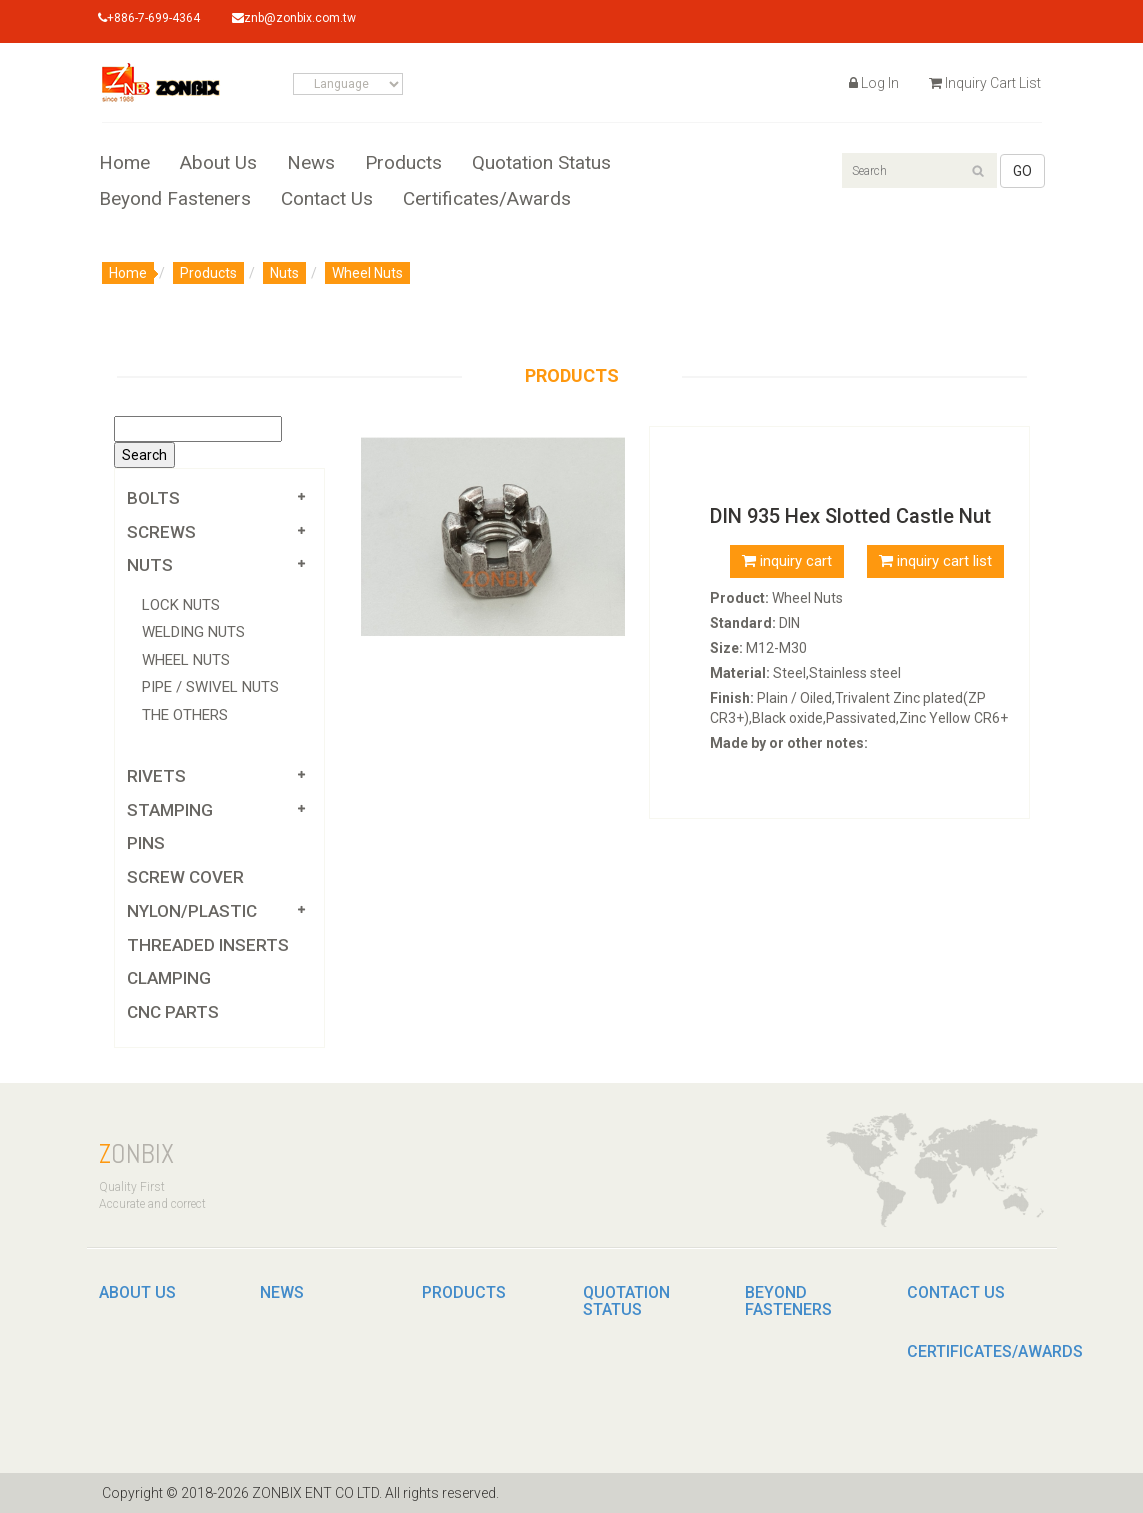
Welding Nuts (193, 632)
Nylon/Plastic (192, 911)
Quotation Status (541, 163)
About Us (218, 163)
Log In (874, 83)
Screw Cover (185, 877)
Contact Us (327, 199)
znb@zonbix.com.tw (295, 18)
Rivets (156, 776)
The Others (185, 715)
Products (403, 163)
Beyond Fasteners (175, 199)
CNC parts (173, 1012)
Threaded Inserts (208, 945)
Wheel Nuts (367, 273)
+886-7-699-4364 (150, 18)
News (311, 163)
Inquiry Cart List (985, 83)
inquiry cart (787, 561)
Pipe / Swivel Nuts (210, 687)
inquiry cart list (935, 561)
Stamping (170, 810)
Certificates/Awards (487, 199)
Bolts (153, 498)
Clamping (169, 978)
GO (1022, 171)
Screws (161, 532)
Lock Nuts (181, 605)
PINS (146, 843)
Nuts (284, 273)
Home (124, 163)
